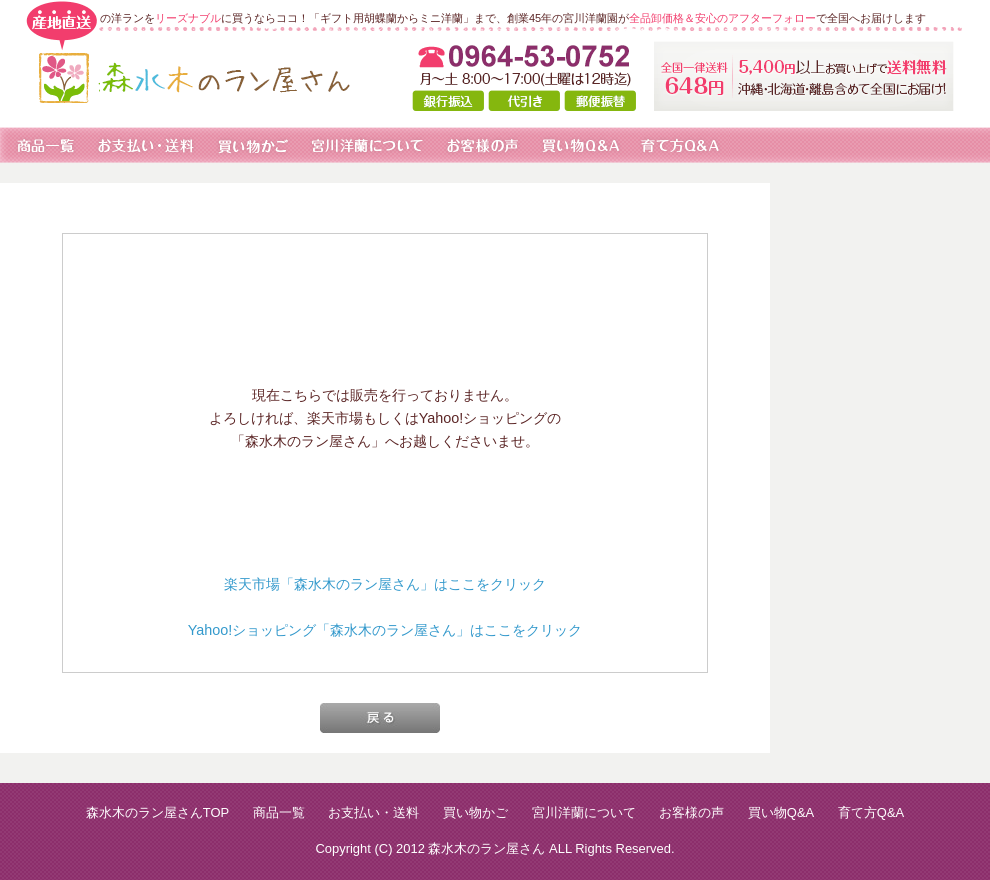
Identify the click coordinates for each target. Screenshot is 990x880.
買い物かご (475, 812)
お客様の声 (691, 812)
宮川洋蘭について (584, 812)
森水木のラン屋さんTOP (157, 812)
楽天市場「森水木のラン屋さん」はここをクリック (385, 584)
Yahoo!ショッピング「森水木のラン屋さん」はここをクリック (385, 630)
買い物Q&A (781, 812)
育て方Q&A (871, 812)
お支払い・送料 (373, 812)
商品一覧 (279, 812)
